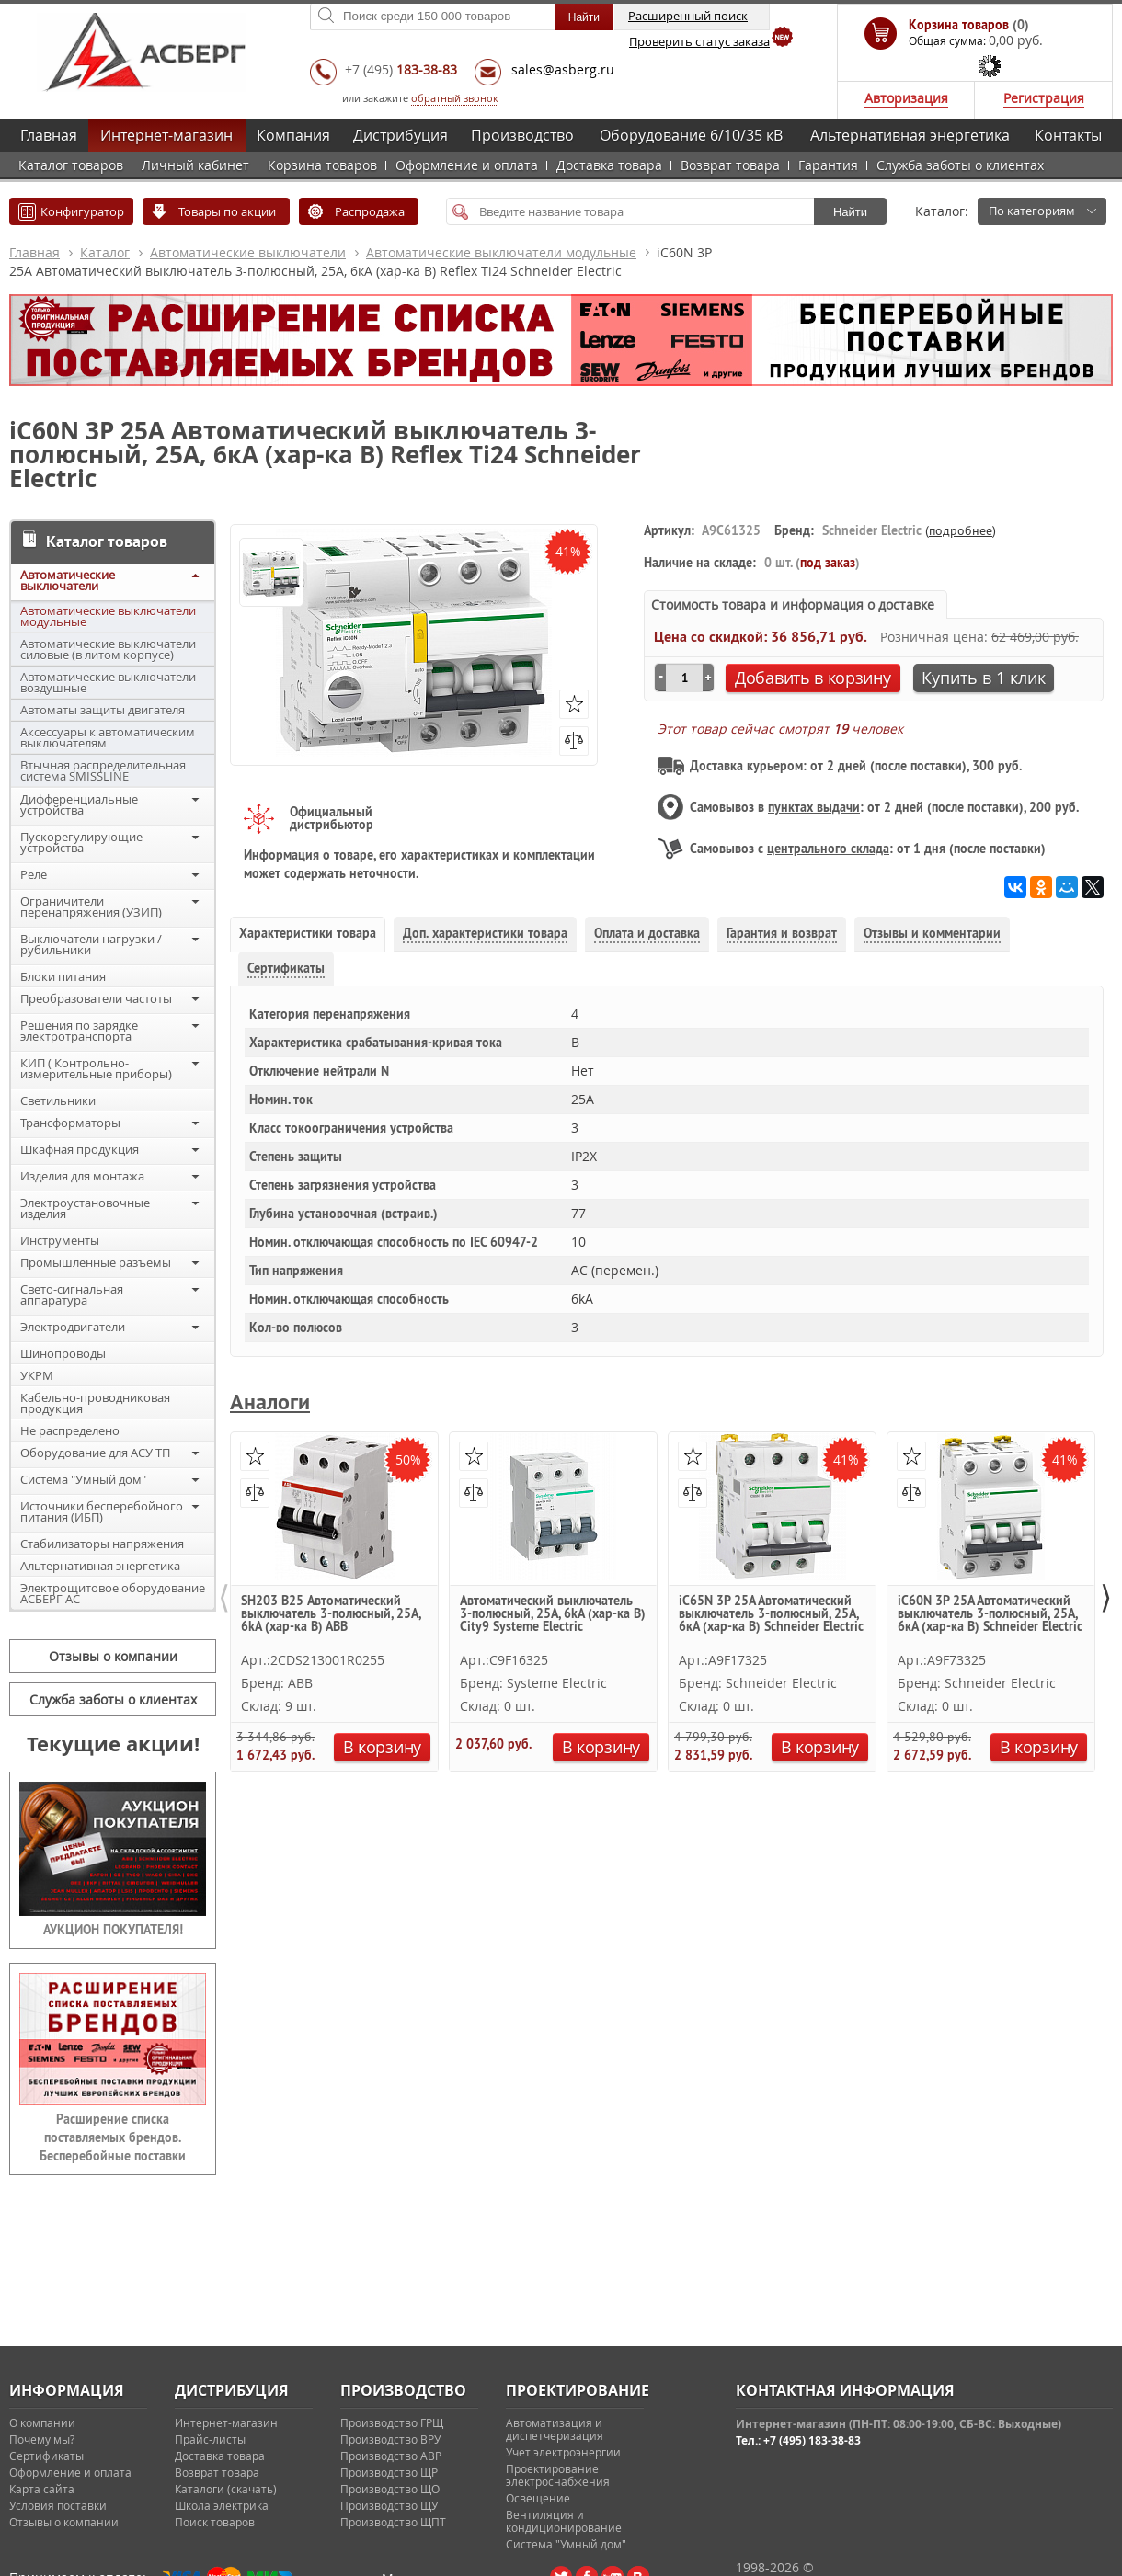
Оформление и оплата (466, 165)
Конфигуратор (82, 211)
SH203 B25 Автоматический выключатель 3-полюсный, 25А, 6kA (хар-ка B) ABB (330, 1614)
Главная (48, 135)
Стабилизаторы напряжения (102, 1543)
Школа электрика (222, 2505)
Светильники (58, 1100)
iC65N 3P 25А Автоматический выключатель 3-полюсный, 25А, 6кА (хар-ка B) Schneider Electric (771, 1614)
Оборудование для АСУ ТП (95, 1452)
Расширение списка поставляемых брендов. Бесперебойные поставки (113, 2137)
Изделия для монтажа (82, 1176)
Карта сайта (41, 2488)
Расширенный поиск (688, 15)
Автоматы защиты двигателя (102, 709)
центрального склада (828, 848)
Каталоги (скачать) (226, 2488)
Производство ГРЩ (391, 2422)
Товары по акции (227, 211)
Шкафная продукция (79, 1149)
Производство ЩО (390, 2488)
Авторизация (906, 98)
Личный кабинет (195, 165)
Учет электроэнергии (563, 2452)
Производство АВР (390, 2455)
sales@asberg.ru (562, 69)
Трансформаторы (70, 1122)
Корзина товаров (322, 165)
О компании (42, 2422)
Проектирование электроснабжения (558, 2475)
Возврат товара (730, 165)
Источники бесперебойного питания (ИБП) (101, 1511)
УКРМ (36, 1375)
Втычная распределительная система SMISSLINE (103, 770)
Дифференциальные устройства (79, 804)
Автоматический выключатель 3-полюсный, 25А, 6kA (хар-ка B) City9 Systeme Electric (553, 1614)
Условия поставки (58, 2505)
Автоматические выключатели (248, 252)
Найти (850, 212)
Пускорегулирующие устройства (81, 842)
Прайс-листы (210, 2439)
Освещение (538, 2498)
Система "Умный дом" (83, 1479)
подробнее (960, 530)
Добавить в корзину (813, 678)
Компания (293, 135)
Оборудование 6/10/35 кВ (691, 135)
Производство (522, 135)
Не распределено (70, 1430)
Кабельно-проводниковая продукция (95, 1403)
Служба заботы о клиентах (960, 165)
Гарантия (828, 165)
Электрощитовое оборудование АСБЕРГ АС (112, 1593)
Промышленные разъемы (95, 1262)
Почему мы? (41, 2439)
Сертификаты (46, 2455)
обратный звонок (454, 98)
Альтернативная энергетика (910, 135)
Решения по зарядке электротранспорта (79, 1030)
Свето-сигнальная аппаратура (71, 1294)
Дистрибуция (400, 135)
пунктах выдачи (814, 807)
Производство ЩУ (389, 2505)
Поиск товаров (215, 2521)
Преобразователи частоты (96, 998)
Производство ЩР (389, 2472)
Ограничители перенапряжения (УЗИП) (91, 906)
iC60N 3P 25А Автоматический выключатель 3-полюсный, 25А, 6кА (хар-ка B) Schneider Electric (990, 1614)
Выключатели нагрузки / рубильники (91, 944)
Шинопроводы (63, 1353)
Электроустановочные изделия (85, 1208)
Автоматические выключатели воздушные (108, 682)
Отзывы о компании (113, 1656)
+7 (401, 69)
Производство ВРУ (390, 2439)
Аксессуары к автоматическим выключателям (107, 737)
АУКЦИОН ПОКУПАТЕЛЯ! (113, 1929)
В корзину (382, 1747)
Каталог (105, 252)
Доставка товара (609, 165)
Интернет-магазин (166, 135)
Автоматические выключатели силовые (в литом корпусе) (108, 649)
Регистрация (1043, 98)
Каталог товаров (70, 165)
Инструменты (59, 1240)
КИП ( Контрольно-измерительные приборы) (96, 1068)
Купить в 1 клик (984, 678)
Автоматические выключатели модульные (501, 252)
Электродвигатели (72, 1326)
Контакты (1068, 135)
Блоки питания (63, 976)
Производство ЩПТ (393, 2521)
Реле (33, 874)
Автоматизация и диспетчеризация (554, 2429)
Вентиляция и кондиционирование (564, 2521)
